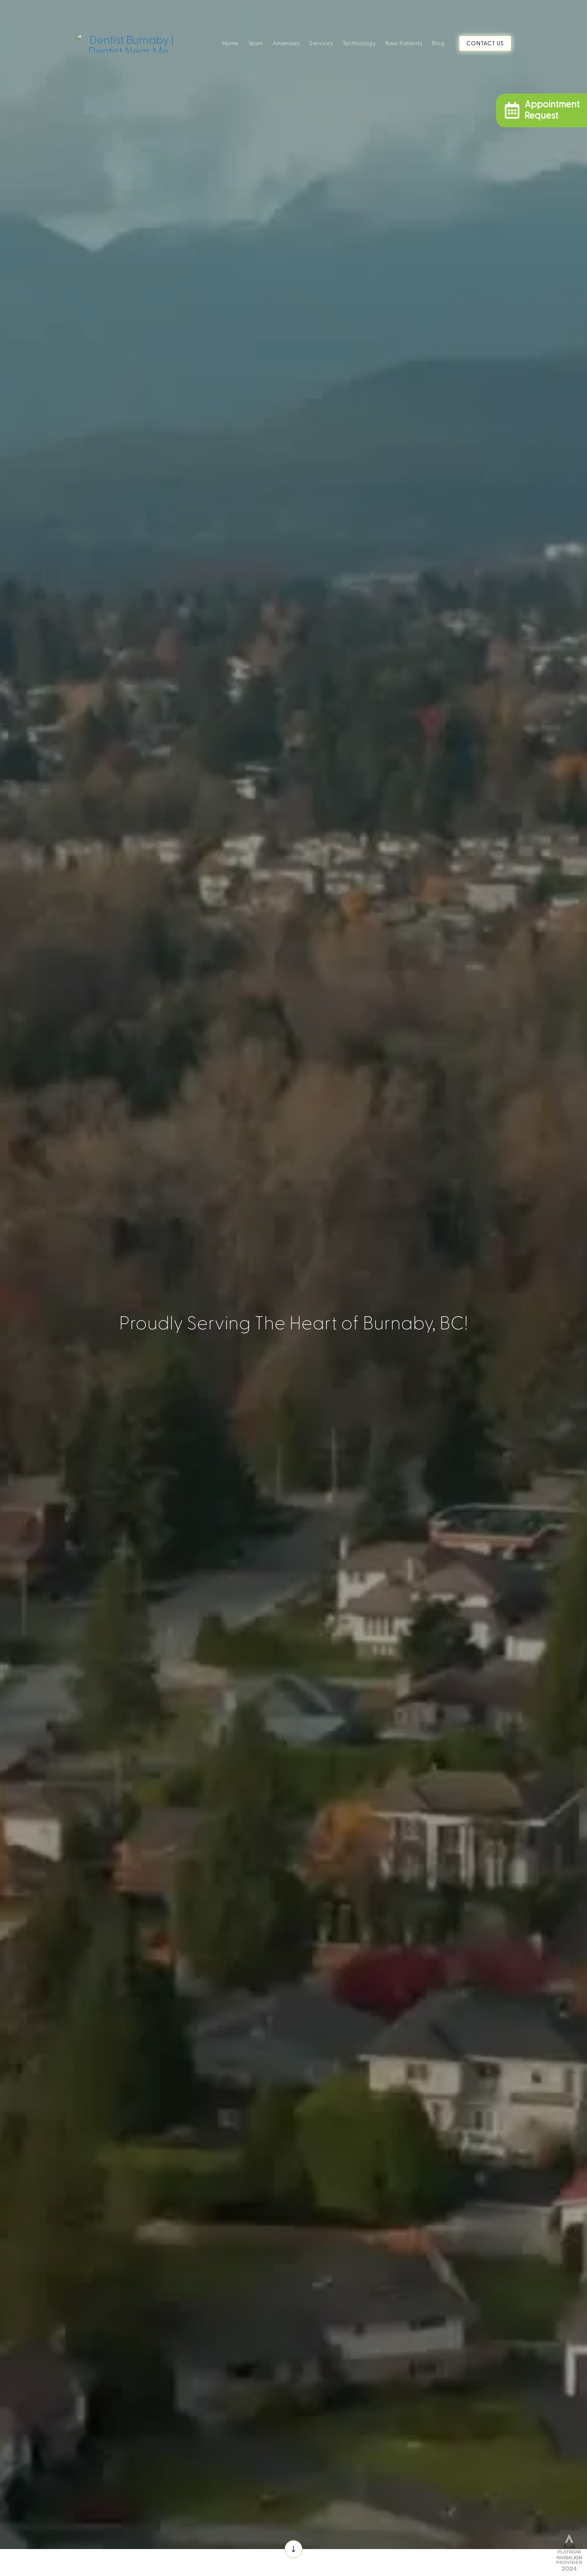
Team (255, 42)
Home (230, 42)
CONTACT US (485, 43)
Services (321, 42)
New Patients (403, 42)
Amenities (286, 42)
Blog (438, 42)
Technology (359, 42)
